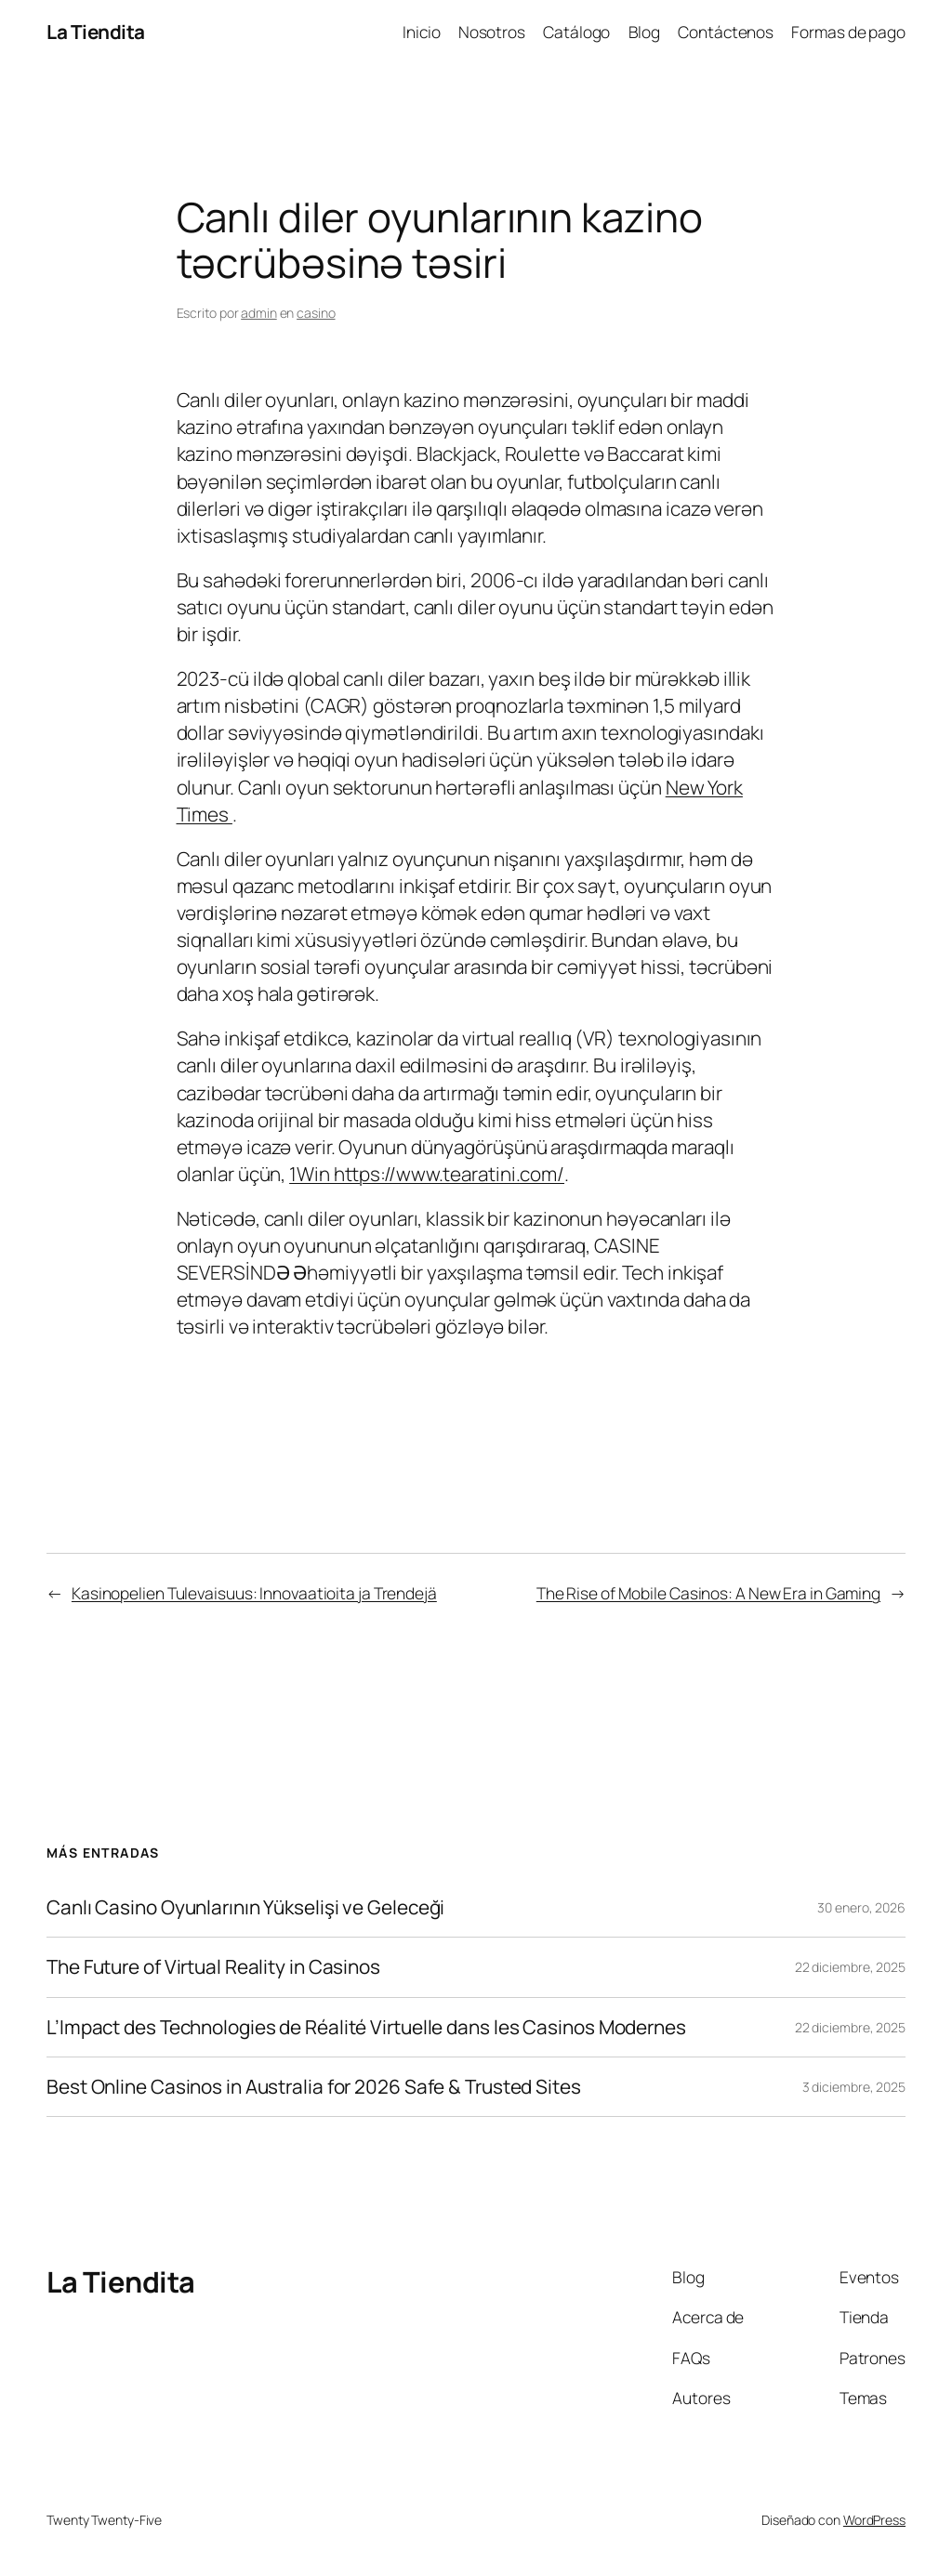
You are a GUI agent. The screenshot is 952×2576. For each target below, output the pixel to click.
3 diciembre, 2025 (854, 2087)
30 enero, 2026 (861, 1907)
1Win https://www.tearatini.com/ (426, 1174)
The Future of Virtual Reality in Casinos (213, 1967)
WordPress (874, 2520)
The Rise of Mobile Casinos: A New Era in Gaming (708, 1593)
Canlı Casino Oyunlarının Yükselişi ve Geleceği (245, 1907)
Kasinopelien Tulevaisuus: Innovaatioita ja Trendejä (254, 1593)
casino (316, 313)
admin (259, 313)
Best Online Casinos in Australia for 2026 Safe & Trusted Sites (313, 2086)
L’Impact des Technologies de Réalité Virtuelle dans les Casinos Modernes (366, 2027)
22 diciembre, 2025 (850, 1967)
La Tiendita (95, 32)
